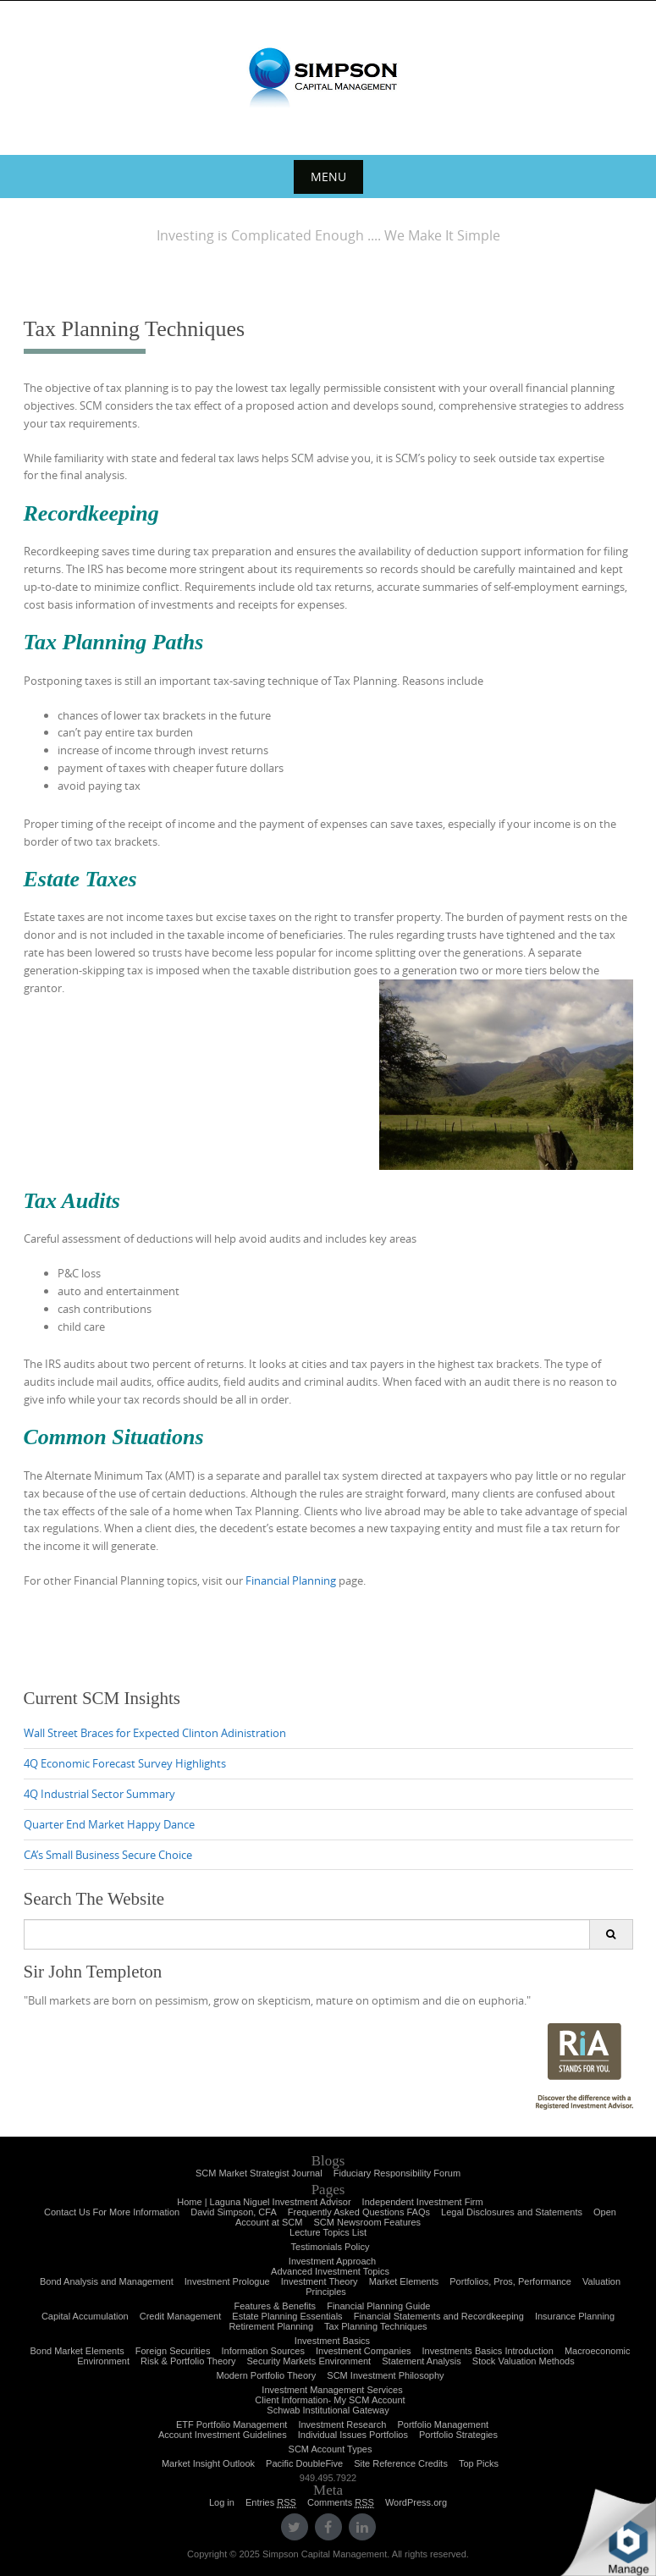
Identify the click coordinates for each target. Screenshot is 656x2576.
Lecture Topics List (328, 2232)
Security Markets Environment (308, 2361)
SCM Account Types (330, 2449)
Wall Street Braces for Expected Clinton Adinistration (155, 1732)
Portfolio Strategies (458, 2435)
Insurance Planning (575, 2316)
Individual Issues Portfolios (353, 2435)
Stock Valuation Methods (523, 2361)
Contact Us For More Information (111, 2212)
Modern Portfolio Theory (266, 2375)
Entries (270, 2502)
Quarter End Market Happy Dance (109, 1824)
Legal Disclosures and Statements (511, 2212)
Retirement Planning (271, 2326)
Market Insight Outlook (208, 2463)
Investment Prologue (227, 2281)
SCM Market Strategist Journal (259, 2173)
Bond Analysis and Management (107, 2281)
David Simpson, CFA (233, 2212)
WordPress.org (416, 2502)
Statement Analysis (421, 2361)
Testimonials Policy (330, 2247)
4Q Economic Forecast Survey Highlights (125, 1763)
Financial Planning (290, 1580)
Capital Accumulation (85, 2316)
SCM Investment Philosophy (385, 2375)
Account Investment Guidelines (222, 2435)
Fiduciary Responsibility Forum (397, 2173)
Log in (221, 2502)
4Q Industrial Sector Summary (99, 1793)
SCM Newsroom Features (368, 2222)
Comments (340, 2502)
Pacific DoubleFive (304, 2463)
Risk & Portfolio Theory (188, 2361)
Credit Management (181, 2316)
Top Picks (479, 2463)
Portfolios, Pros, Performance (510, 2281)
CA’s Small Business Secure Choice (108, 1854)
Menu (328, 176)
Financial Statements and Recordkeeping (439, 2316)
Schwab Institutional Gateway (328, 2410)
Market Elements (404, 2281)
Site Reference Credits (401, 2463)
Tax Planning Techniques (375, 2326)
